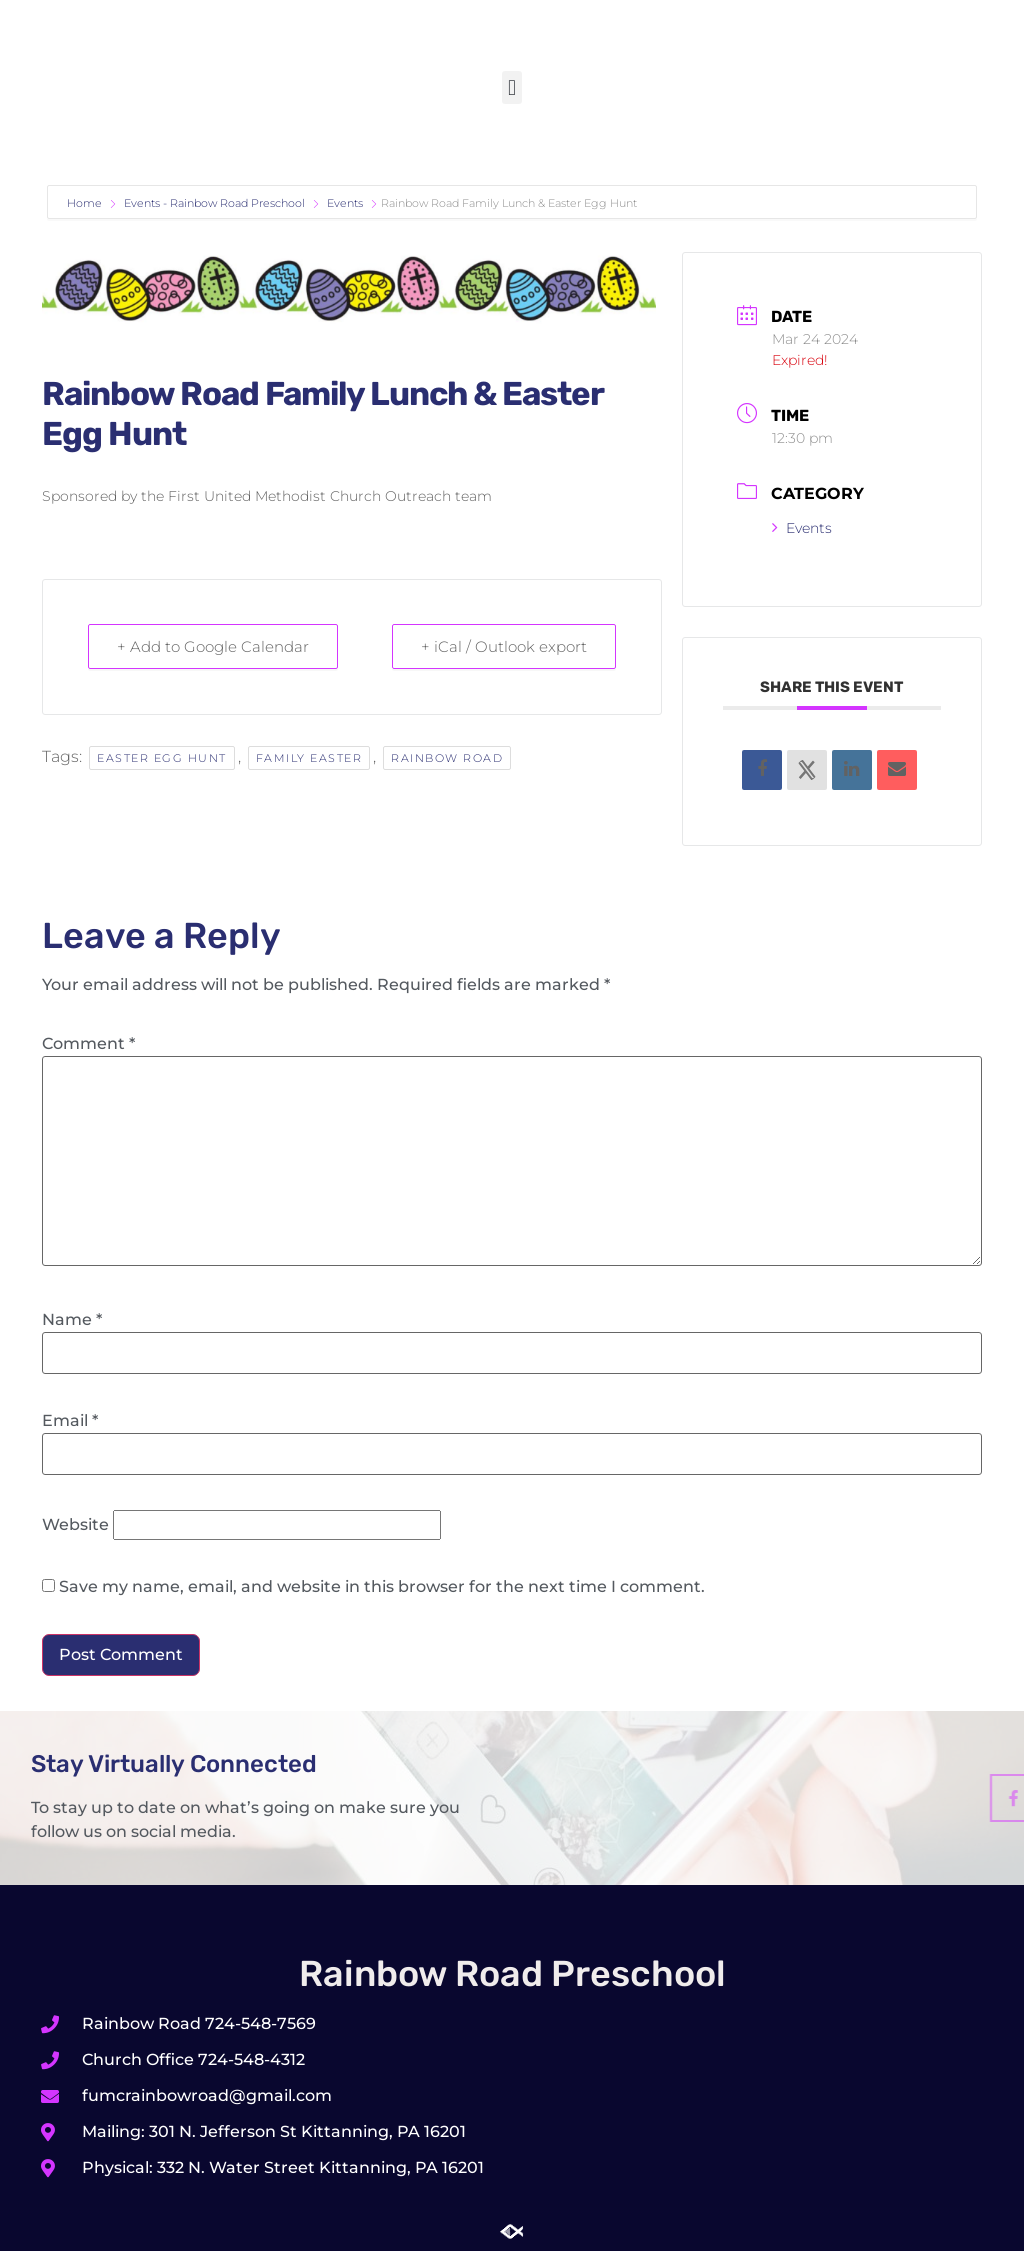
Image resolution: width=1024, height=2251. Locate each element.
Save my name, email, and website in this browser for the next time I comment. (382, 1587)
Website (75, 1525)
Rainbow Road (447, 758)
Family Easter (309, 758)
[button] (511, 87)
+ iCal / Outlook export (504, 646)
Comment (88, 1044)
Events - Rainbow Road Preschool (214, 203)
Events (345, 203)
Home (86, 203)
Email (70, 1421)
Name (72, 1320)
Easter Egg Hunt (162, 758)
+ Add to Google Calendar (213, 646)
